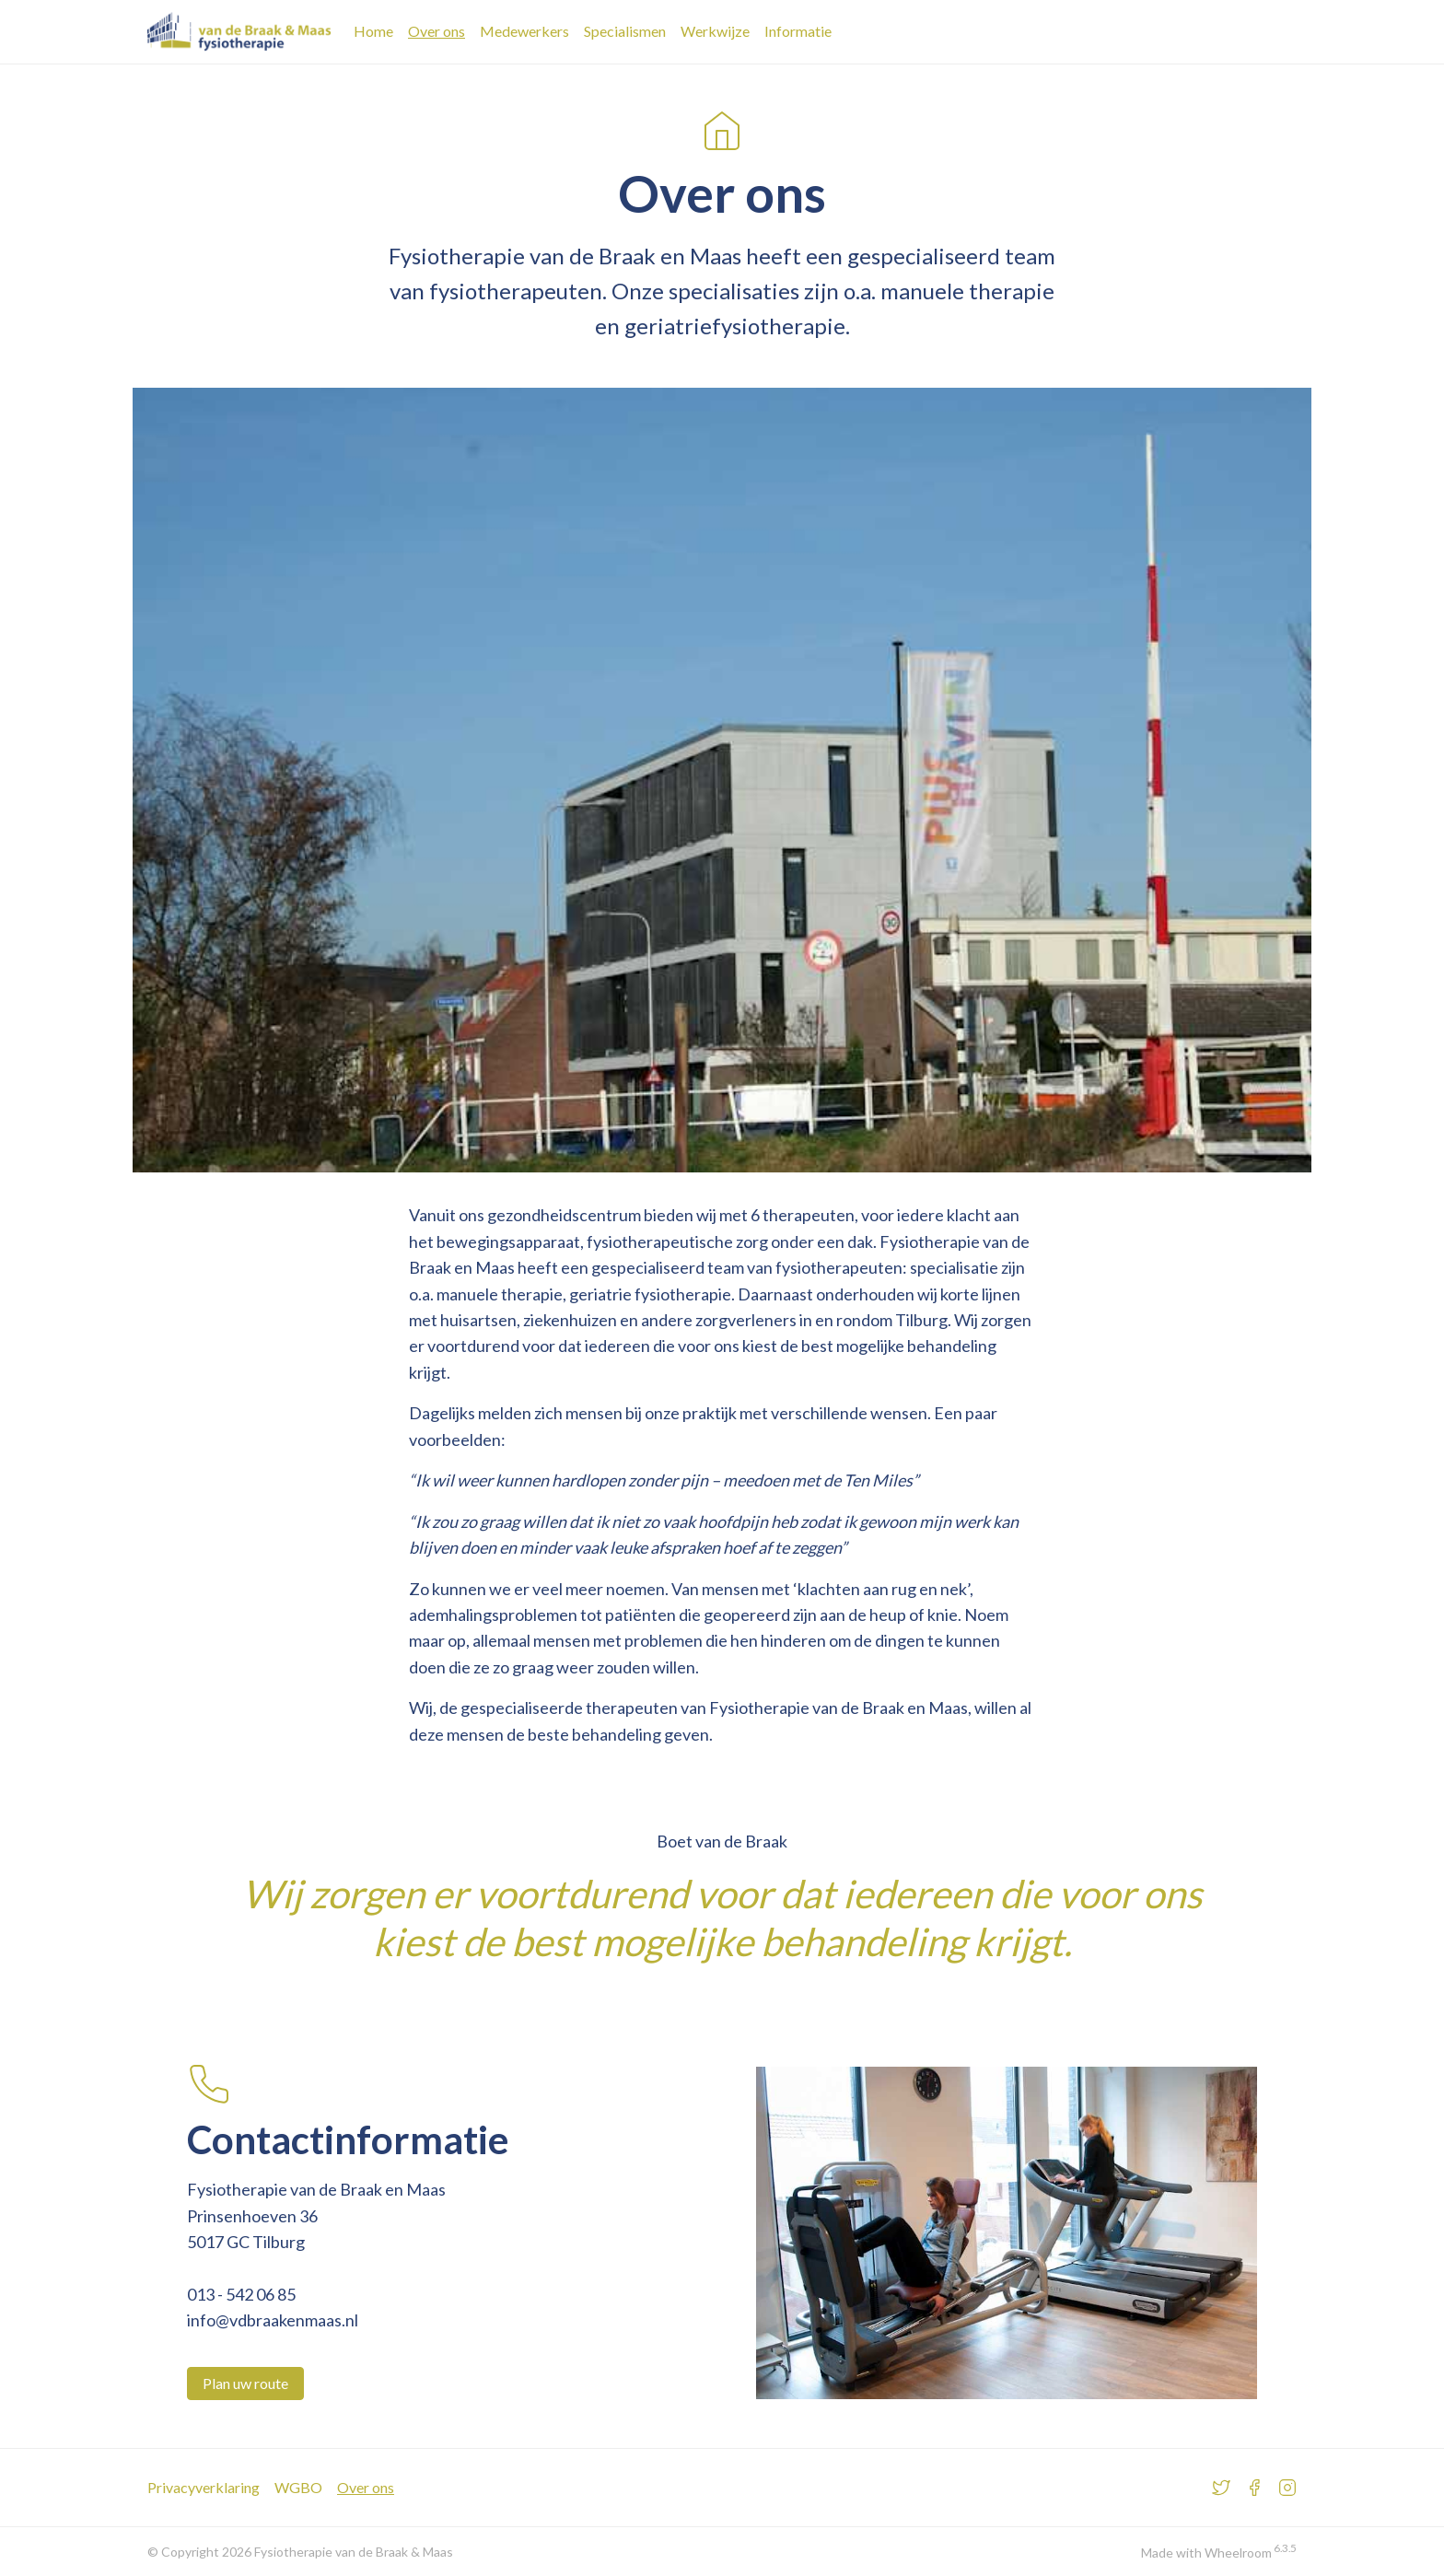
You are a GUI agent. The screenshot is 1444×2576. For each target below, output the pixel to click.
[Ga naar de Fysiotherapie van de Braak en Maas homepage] (239, 32)
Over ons (436, 31)
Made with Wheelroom (1206, 2553)
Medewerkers (524, 31)
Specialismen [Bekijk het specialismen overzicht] (625, 31)
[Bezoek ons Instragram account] (1287, 2488)
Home (373, 31)
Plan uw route (245, 2383)
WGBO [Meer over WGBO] (298, 2487)
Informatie (798, 31)
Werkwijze (715, 31)
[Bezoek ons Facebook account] (1254, 2488)
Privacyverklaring (203, 2487)
